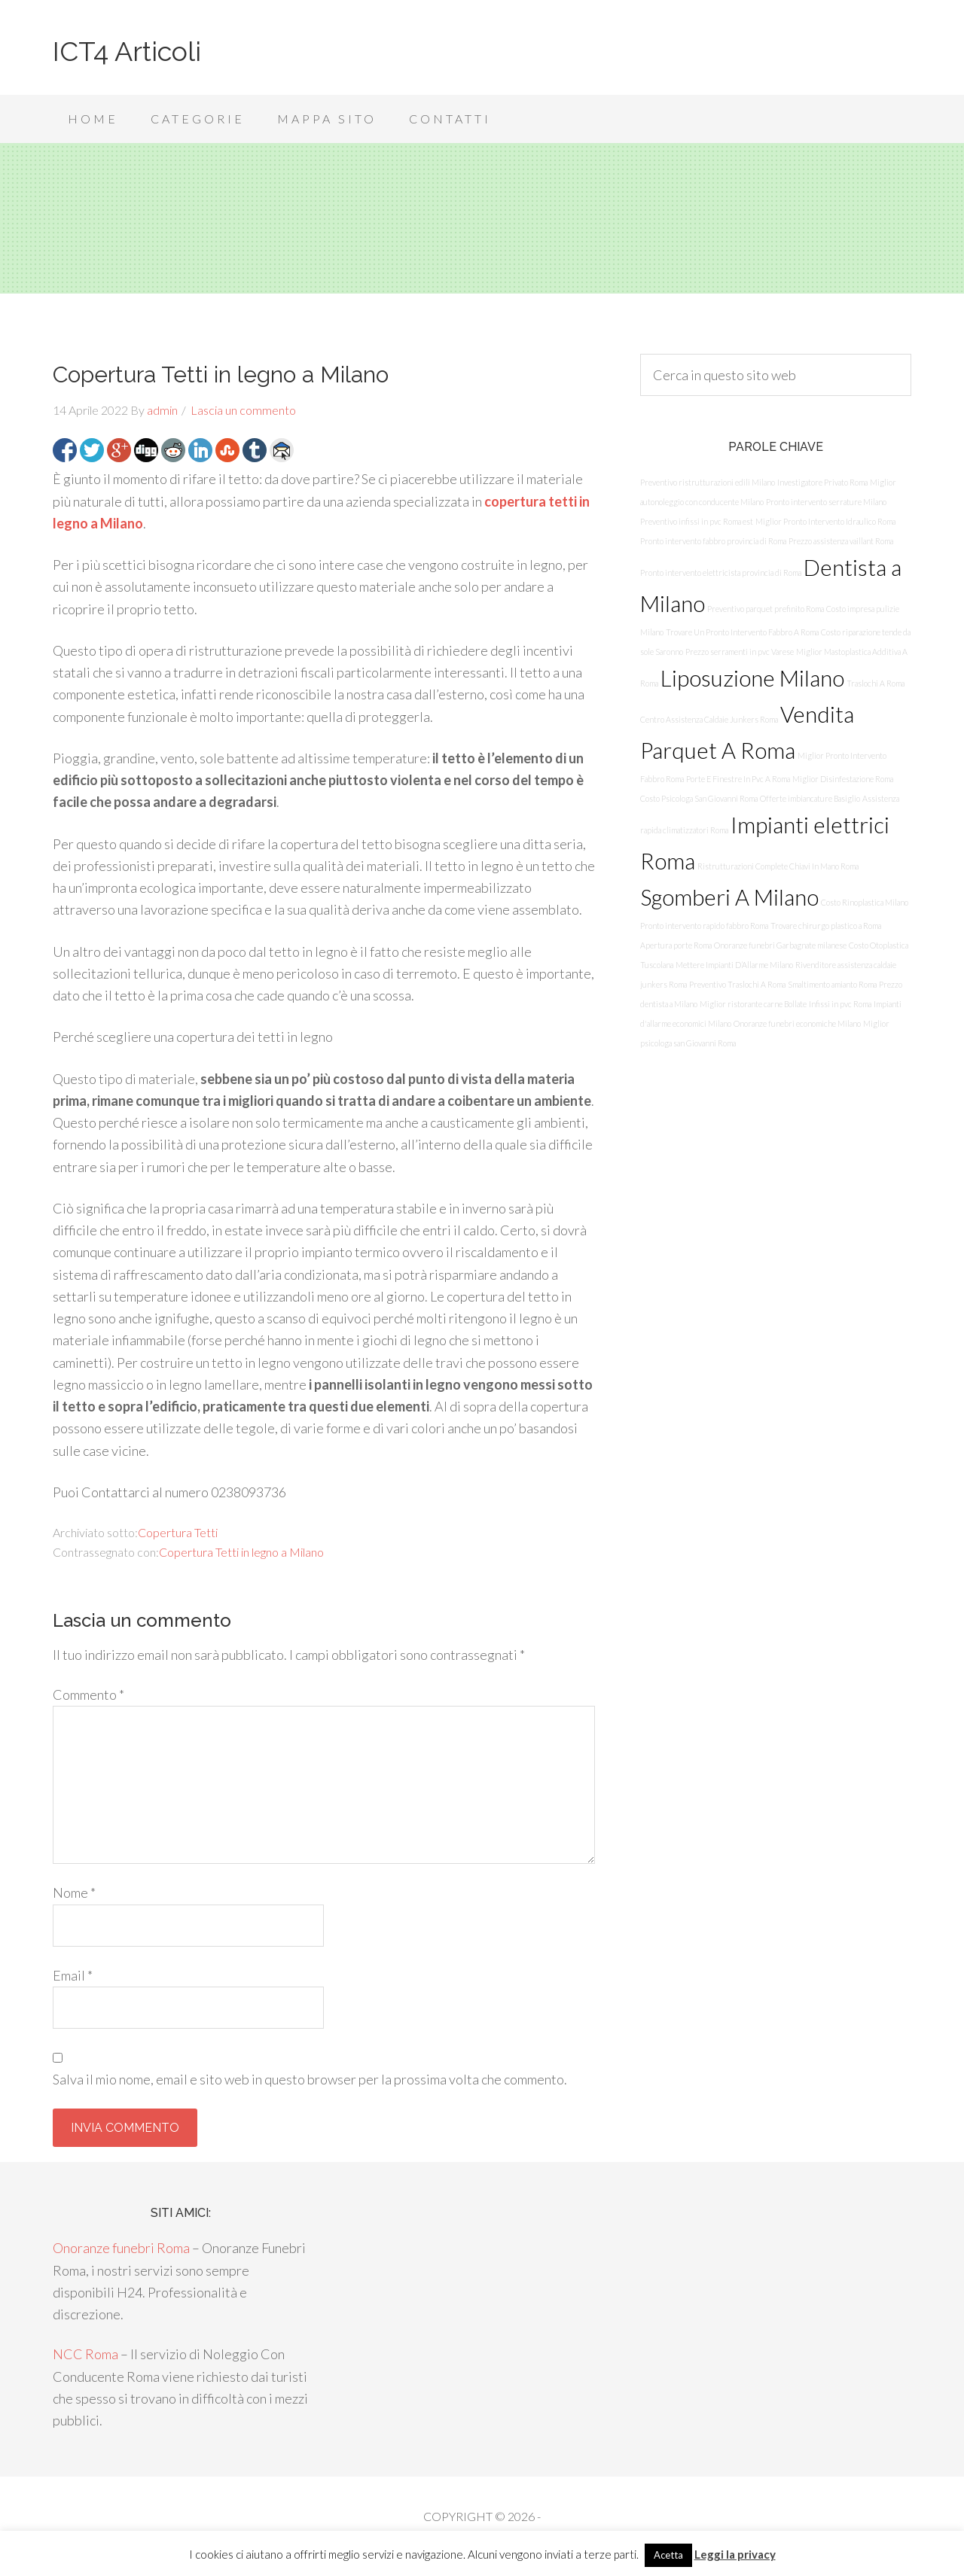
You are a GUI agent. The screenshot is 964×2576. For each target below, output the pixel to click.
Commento (88, 1694)
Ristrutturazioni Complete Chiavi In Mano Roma (778, 866)
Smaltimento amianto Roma (832, 984)
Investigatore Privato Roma (822, 482)
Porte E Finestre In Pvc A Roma (738, 779)
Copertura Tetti (178, 1532)
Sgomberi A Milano (729, 897)
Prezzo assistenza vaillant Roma (841, 541)
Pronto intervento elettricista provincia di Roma (720, 572)
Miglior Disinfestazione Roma (842, 779)
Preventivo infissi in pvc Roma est (696, 521)
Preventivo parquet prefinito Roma (765, 609)
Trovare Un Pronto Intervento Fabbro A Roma (742, 632)
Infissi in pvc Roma (840, 1004)
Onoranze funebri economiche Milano (797, 1023)
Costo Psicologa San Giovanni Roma (699, 798)
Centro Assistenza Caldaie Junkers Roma (709, 719)
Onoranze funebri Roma (121, 2248)
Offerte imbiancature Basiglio (810, 798)
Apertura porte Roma (676, 945)
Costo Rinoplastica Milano (864, 902)
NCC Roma (85, 2354)
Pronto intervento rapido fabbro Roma (704, 925)
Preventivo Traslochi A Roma (737, 984)
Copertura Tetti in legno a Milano (241, 1552)
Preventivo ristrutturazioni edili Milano (707, 482)
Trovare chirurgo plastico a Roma (825, 925)
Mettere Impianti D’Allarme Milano (734, 965)
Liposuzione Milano (752, 678)
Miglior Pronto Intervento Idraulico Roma (825, 521)
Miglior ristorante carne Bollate (753, 1004)
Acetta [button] (668, 2555)
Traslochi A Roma (876, 683)
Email (73, 1975)
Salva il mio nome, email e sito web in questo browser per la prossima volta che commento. (310, 2079)
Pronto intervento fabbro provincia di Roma (713, 541)
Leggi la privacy (735, 2554)
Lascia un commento (243, 410)
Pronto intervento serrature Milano (826, 502)
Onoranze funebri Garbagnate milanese (780, 945)
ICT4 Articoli (127, 51)
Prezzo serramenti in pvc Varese (739, 651)
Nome (74, 1892)
